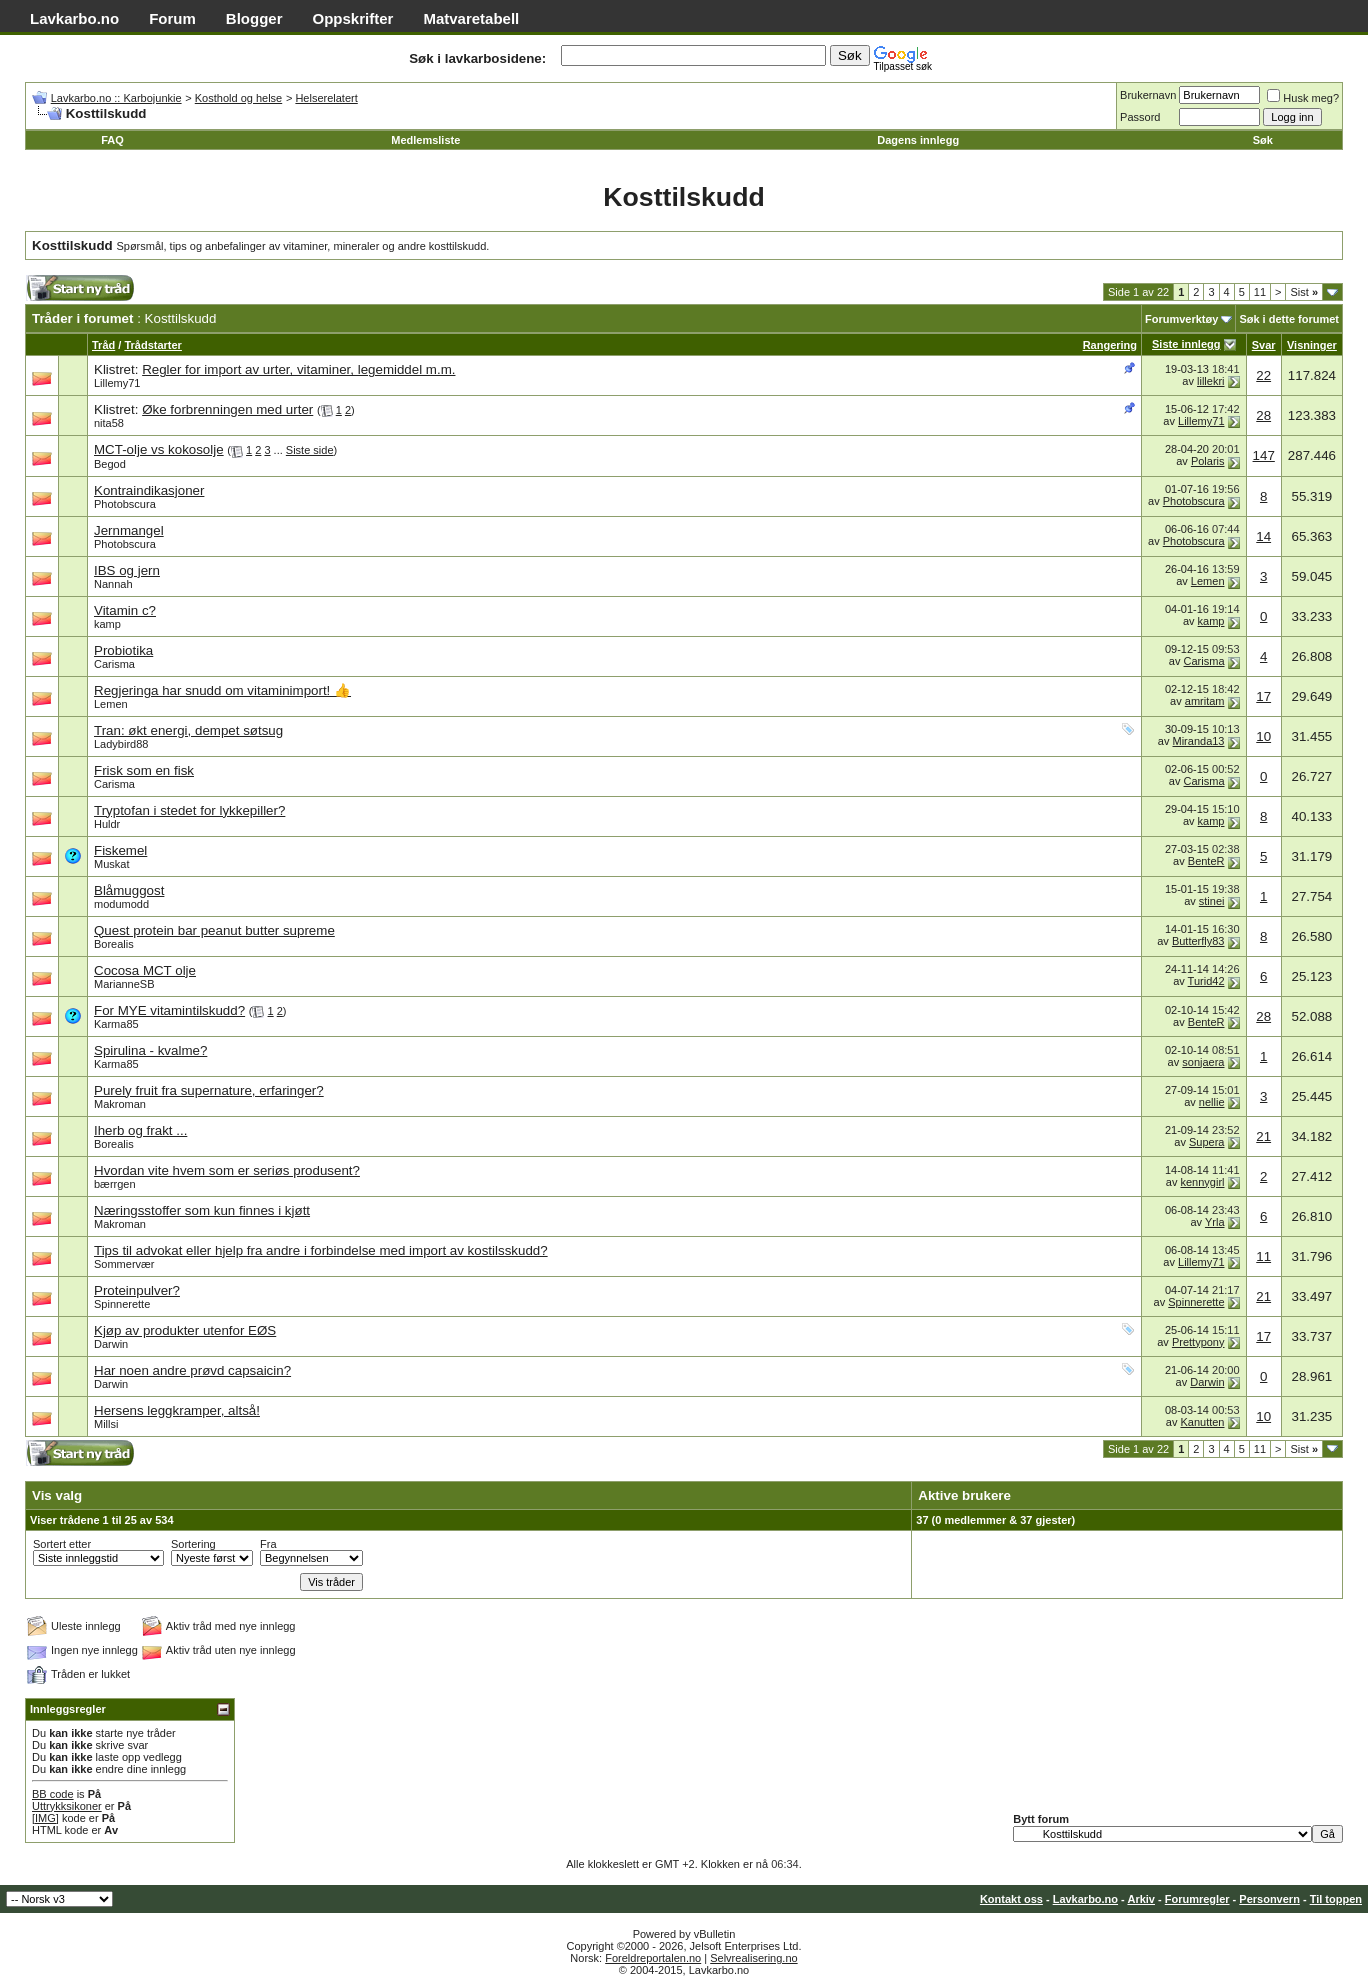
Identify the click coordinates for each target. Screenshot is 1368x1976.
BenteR (1206, 861)
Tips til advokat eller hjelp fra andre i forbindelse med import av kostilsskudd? (321, 1250)
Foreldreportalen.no (653, 1958)
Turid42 (1206, 981)
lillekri (1211, 381)
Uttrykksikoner (67, 1806)
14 (1263, 536)
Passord (1140, 117)
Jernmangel (129, 530)
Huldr (107, 824)
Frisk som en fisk (144, 770)
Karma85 (116, 1024)
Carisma (114, 664)
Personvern (1269, 1899)
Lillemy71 (117, 383)
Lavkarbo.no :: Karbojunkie (116, 98)
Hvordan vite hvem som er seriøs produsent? (227, 1170)
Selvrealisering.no (753, 1958)
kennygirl (1202, 1182)
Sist (1304, 292)
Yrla (1215, 1222)
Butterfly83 (1198, 941)
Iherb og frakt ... (140, 1130)
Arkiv (1141, 1899)
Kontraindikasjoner (149, 490)
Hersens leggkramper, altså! (177, 1410)
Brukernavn (1148, 95)
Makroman (120, 1104)
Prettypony (1198, 1342)
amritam (1205, 701)
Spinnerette (122, 1304)
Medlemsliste (425, 140)
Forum (172, 18)
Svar (1264, 345)
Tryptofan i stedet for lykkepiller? (189, 810)
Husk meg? (1303, 98)
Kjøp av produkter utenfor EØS (185, 1330)
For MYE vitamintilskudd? (169, 1010)
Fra (268, 1544)
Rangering (1110, 345)
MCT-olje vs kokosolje (159, 449)
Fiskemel (120, 850)
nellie (1212, 1102)
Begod (110, 464)
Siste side (310, 450)
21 (1263, 1136)
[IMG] (45, 1818)
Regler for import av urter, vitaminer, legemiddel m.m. (298, 369)
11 (1260, 292)
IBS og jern (127, 570)
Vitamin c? (125, 610)
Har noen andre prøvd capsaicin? (192, 1370)
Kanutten (1202, 1422)
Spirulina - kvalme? (150, 1050)
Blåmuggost (129, 890)
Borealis (114, 944)
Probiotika (123, 650)
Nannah (113, 584)
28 (1263, 415)
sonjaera (1203, 1062)
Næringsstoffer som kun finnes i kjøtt (202, 1210)
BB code (53, 1794)
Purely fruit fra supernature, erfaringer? (209, 1090)
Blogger (254, 18)
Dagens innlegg (918, 140)
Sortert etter (62, 1544)
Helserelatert (326, 98)
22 (1263, 375)
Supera (1206, 1142)
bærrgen (115, 1184)
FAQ (112, 140)
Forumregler (1197, 1899)
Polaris (1208, 461)
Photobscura (125, 504)
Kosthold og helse (238, 98)
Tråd (103, 345)
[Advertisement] (436, 293)
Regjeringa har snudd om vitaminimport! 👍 (222, 690)
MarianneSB (124, 984)
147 (1264, 455)
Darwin (111, 1344)
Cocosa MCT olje (145, 970)
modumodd (121, 904)
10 (1263, 736)
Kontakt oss (1011, 1899)
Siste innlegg (1186, 344)
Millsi (106, 1424)
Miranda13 (1199, 741)
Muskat (111, 864)
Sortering (193, 1544)
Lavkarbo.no (74, 18)
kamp (107, 624)
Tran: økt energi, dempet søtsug (188, 730)
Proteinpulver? (137, 1290)
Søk (1263, 140)
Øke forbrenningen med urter (227, 409)
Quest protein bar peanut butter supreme (214, 930)
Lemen (1208, 581)
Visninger (1312, 345)
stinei (1212, 901)
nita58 (109, 423)
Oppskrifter (353, 18)
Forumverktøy (1181, 319)
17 (1263, 696)
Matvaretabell (471, 18)
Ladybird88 (121, 744)
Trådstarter (152, 345)
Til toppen (1336, 1899)
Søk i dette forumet (1289, 319)
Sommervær (124, 1264)
